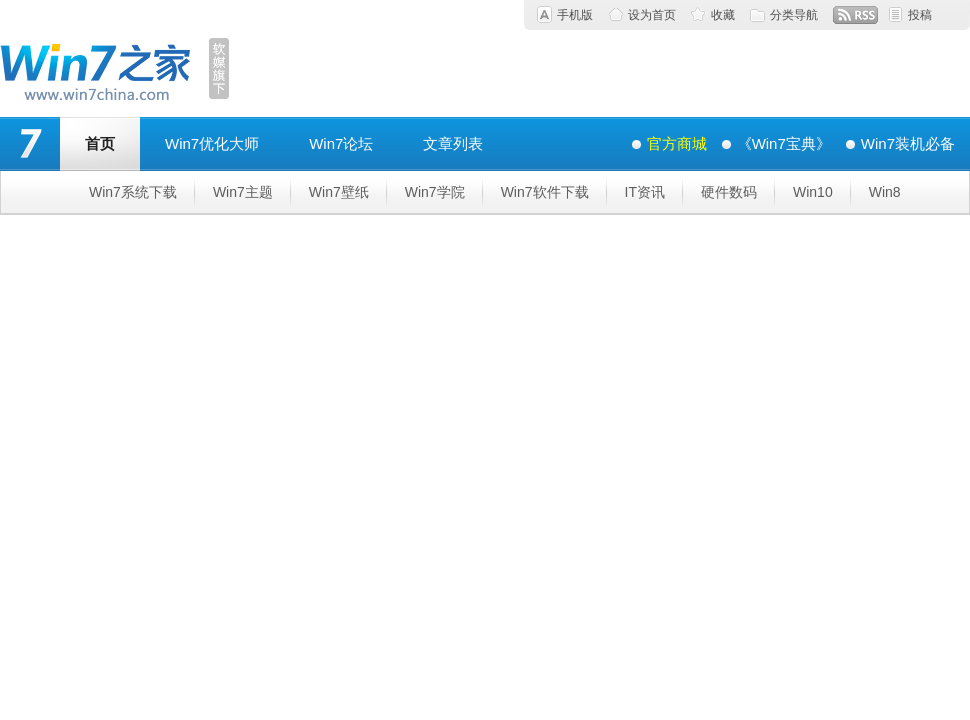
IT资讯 (645, 192)
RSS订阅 (855, 15)
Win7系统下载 (133, 192)
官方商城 (677, 143)
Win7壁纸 (339, 192)
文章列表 (453, 143)
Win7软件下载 (545, 192)
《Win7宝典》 (784, 143)
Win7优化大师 (212, 143)
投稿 (920, 15)
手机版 (575, 15)
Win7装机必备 (908, 143)
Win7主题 (243, 192)
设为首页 (652, 15)
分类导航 (794, 15)
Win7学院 (435, 192)
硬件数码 (729, 192)
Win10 (813, 192)
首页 (100, 143)
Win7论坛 (341, 143)
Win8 (885, 192)
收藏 (723, 15)
